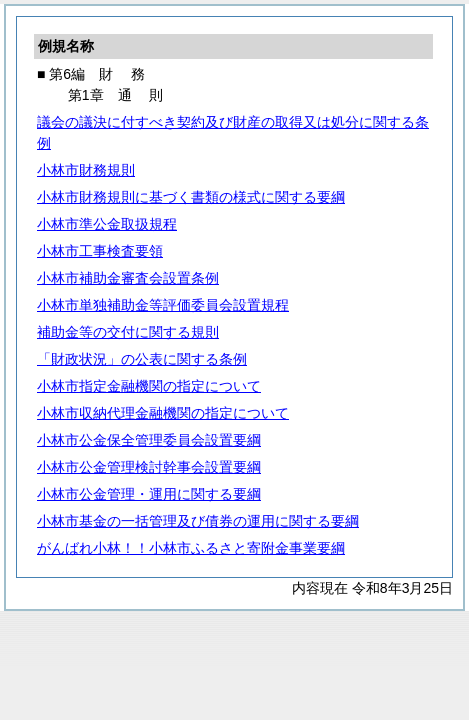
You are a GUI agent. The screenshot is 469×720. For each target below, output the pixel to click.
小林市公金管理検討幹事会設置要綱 (149, 467)
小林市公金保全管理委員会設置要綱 (149, 440)
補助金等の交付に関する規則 (128, 332)
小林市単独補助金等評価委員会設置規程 (163, 305)
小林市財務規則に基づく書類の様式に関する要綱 (191, 197)
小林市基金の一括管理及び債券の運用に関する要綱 (198, 521)
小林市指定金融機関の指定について (149, 386)
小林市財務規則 (86, 170)
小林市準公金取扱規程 (107, 224)
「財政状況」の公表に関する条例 (142, 359)
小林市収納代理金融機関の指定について (163, 413)
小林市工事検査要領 (100, 251)
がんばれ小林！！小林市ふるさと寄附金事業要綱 (191, 548)
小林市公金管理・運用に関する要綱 (149, 494)
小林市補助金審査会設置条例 (128, 278)
